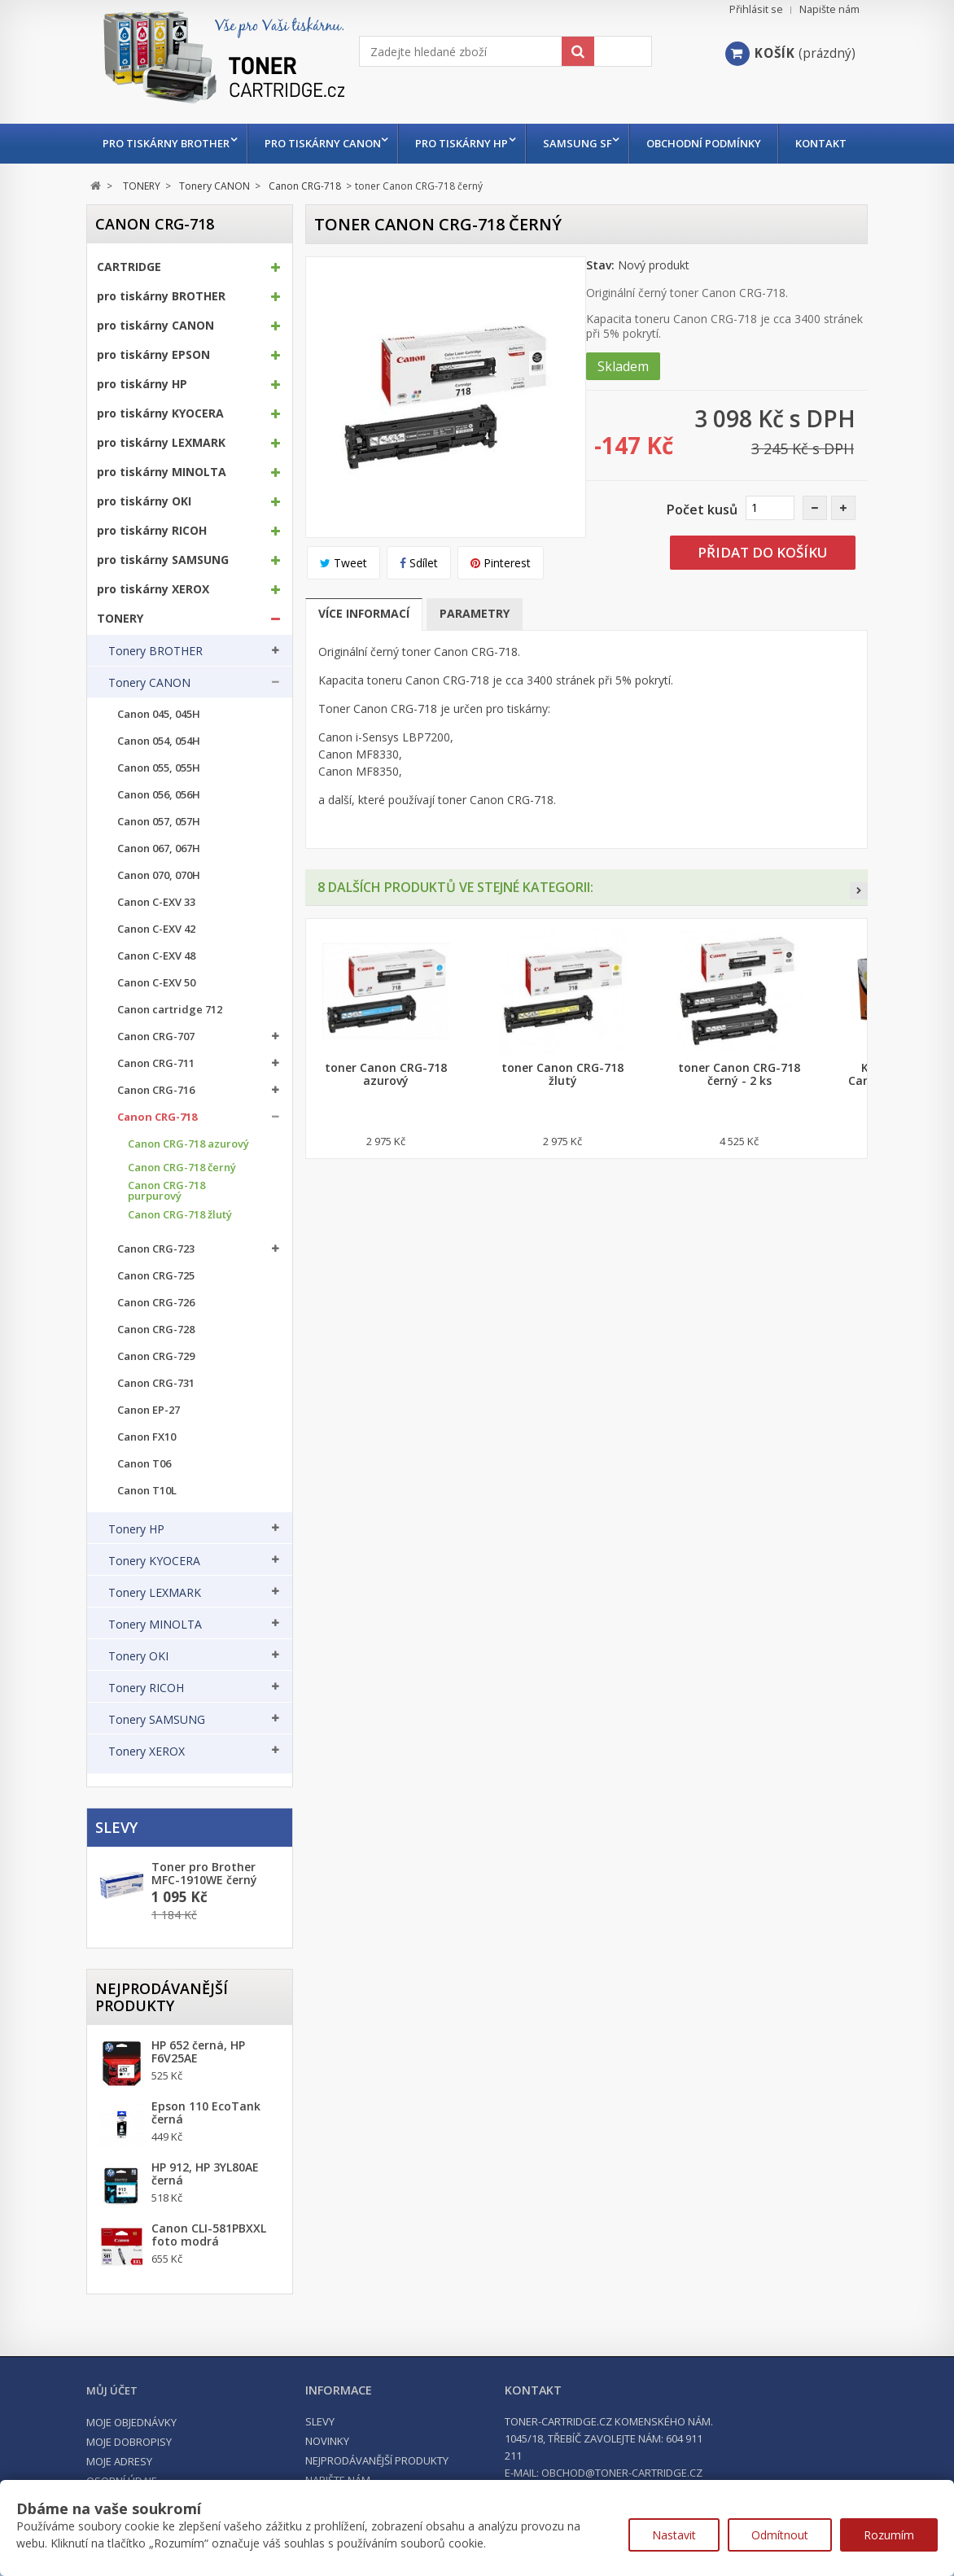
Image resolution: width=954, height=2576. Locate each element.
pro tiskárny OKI (144, 541)
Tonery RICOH (146, 1728)
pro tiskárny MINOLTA (161, 512)
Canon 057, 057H (158, 861)
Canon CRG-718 (157, 1157)
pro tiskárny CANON (326, 143)
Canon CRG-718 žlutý (180, 1254)
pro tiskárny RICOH (152, 570)
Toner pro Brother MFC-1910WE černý (204, 1913)
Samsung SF (588, 143)
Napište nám (829, 9)
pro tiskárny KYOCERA (160, 453)
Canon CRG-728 (156, 1369)
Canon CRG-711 (156, 1103)
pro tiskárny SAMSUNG (163, 600)
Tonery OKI (138, 1696)
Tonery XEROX (146, 1791)
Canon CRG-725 (156, 1315)
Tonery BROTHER (155, 691)
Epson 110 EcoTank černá (205, 2153)
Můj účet (112, 2430)
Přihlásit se (756, 9)
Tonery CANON (149, 722)
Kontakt (129, 183)
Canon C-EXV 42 (156, 969)
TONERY (120, 658)
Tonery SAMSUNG (156, 1759)
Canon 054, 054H (158, 781)
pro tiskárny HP (468, 143)
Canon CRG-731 (156, 1423)
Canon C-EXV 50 (156, 1022)
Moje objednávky (131, 2462)
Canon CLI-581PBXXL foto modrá (208, 2275)
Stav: (600, 305)
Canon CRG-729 (156, 1396)
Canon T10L (147, 1530)
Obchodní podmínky (718, 143)
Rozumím (889, 2535)
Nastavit (674, 2535)
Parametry (475, 653)
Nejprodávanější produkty (161, 2036)
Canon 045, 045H (158, 754)
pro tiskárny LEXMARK (161, 482)
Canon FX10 (146, 1477)
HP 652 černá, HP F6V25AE (198, 2092)
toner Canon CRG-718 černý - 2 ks (739, 1114)
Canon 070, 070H (158, 915)
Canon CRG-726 (156, 1342)
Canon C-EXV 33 (156, 942)
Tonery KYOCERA (154, 1601)
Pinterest (500, 602)
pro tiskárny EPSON (153, 394)
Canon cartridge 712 (169, 1049)
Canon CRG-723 (156, 1289)
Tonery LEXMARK (154, 1632)
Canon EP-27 (148, 1450)
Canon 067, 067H (158, 888)
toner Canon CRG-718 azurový (386, 1114)
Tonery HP (136, 1569)
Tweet (343, 602)
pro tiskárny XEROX (153, 629)
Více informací (363, 653)
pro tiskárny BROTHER (166, 143)
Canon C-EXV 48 (156, 996)
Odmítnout (779, 2535)
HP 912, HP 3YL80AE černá (205, 2214)
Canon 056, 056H (158, 834)
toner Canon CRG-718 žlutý (562, 1114)
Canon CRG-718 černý (182, 1207)
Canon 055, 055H (158, 808)
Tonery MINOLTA (155, 1664)
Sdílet (419, 602)
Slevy (116, 1867)
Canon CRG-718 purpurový (166, 1230)
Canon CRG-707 (156, 1076)
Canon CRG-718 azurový (188, 1184)
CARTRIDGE (129, 307)
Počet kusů (702, 549)
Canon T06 (144, 1503)
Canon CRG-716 (156, 1130)
